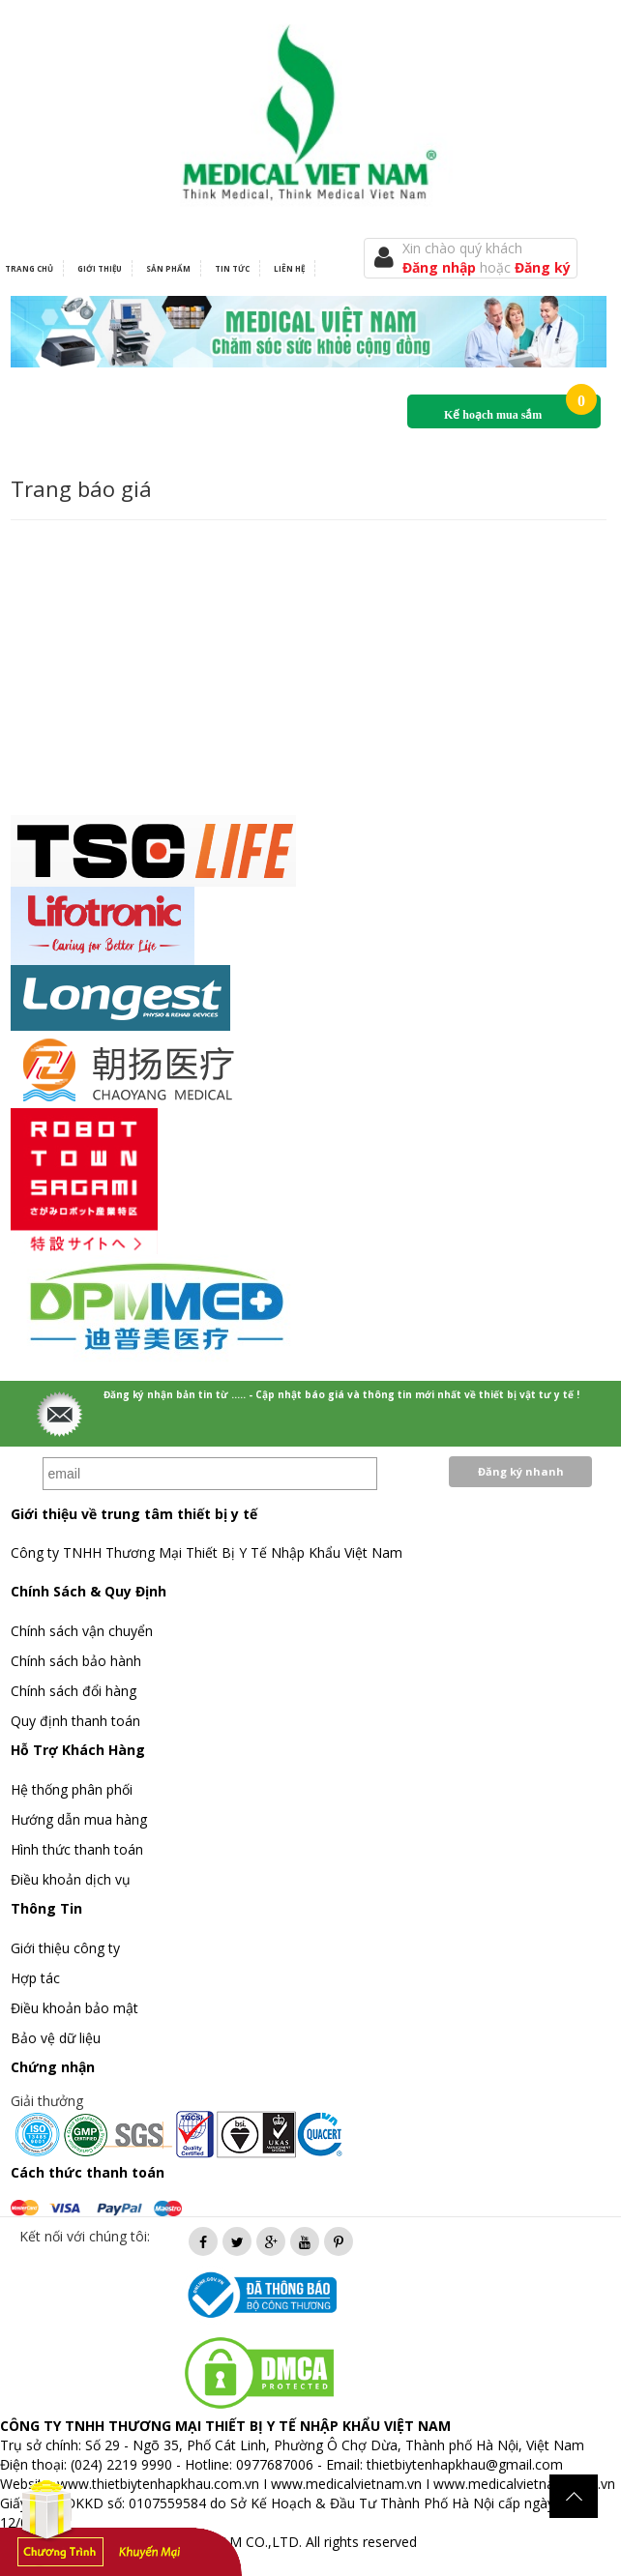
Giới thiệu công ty (65, 1948)
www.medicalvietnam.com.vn (524, 2483)
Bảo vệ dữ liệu (56, 2038)
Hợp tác (35, 1978)
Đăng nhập (441, 267)
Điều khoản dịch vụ (71, 1879)
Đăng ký (543, 267)
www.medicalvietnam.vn (346, 2483)
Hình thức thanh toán (77, 1849)
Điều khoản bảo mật (74, 2008)
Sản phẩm (168, 268)
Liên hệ (289, 268)
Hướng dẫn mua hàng (79, 1819)
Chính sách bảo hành (76, 1661)
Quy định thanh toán (75, 1721)
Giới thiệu (99, 268)
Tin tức (232, 268)
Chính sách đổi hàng (73, 1691)
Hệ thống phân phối (72, 1789)
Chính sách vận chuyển (82, 1631)
